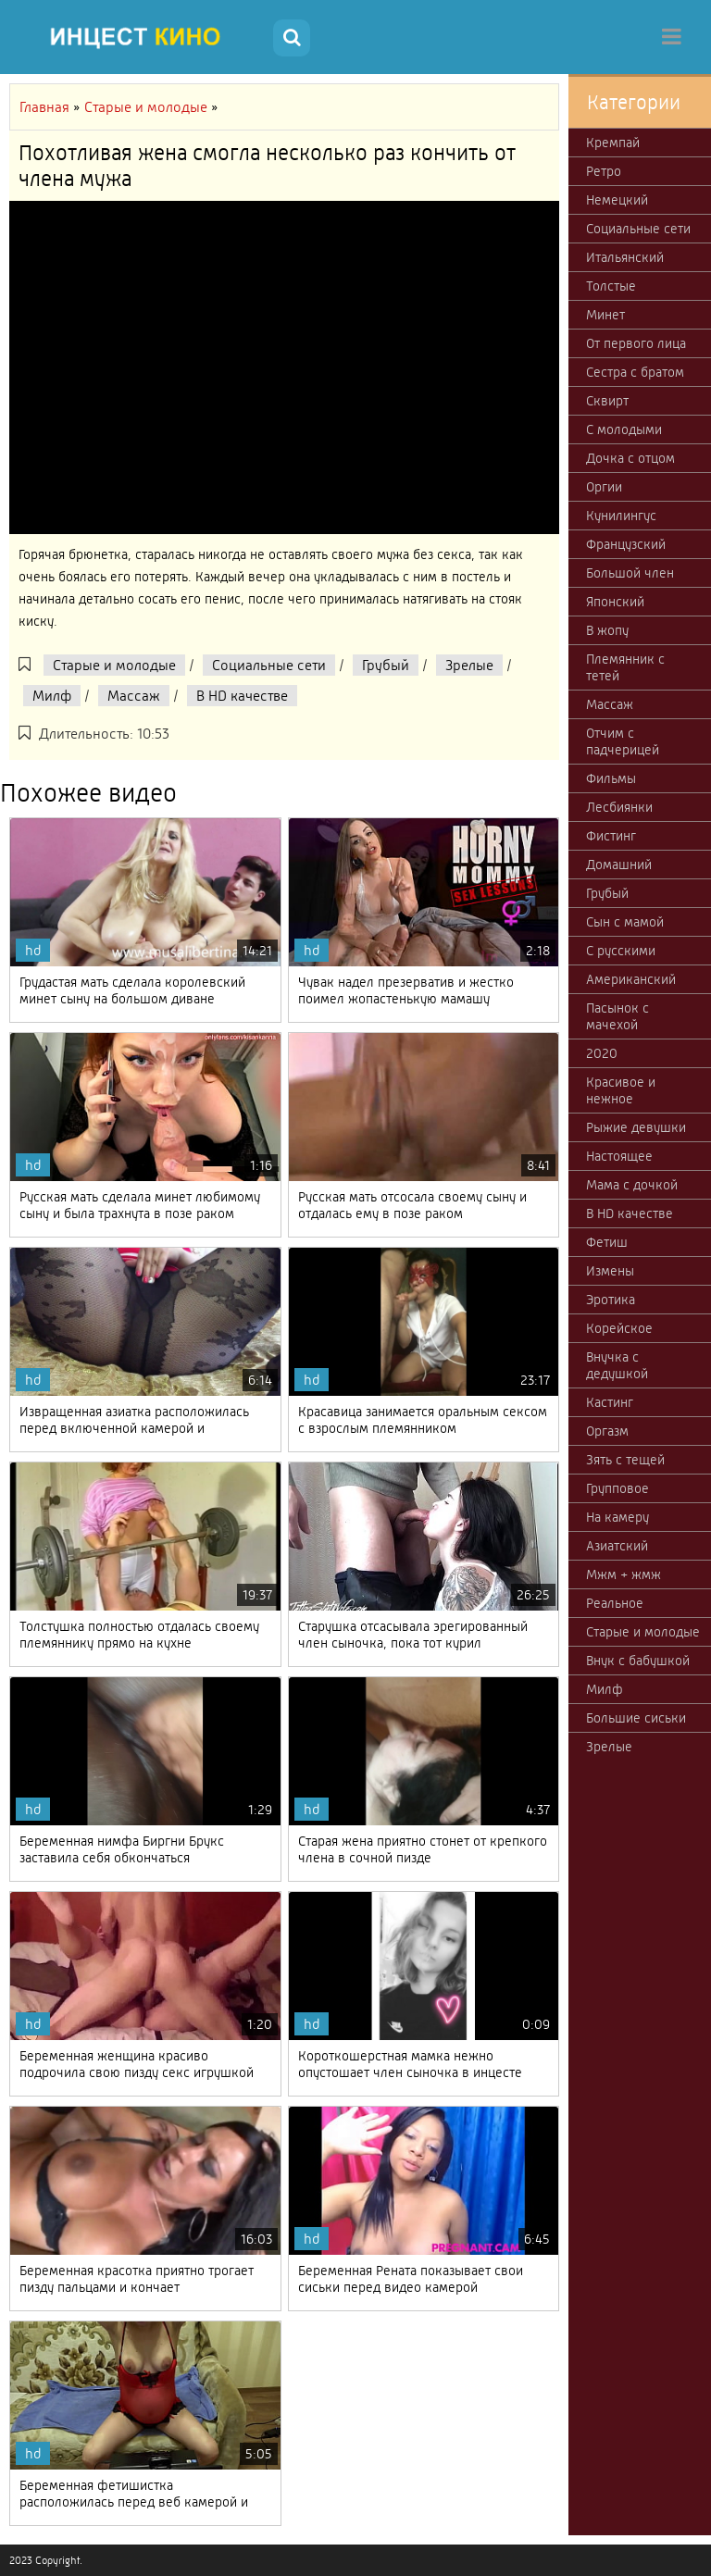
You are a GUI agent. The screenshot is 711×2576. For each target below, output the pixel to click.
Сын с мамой (625, 922)
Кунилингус (621, 515)
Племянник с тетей (625, 667)
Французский (626, 544)
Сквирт (607, 400)
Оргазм (607, 1431)
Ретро (603, 171)
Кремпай (613, 142)
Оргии (604, 487)
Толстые (611, 286)
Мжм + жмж (623, 1574)
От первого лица (636, 343)
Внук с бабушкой (638, 1660)
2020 (601, 1053)
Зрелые (469, 665)
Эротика (610, 1299)
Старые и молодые (114, 665)
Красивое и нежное (620, 1090)
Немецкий (617, 200)
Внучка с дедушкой (617, 1365)
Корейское (619, 1328)
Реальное (614, 1603)
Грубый (385, 665)
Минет (605, 314)
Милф (51, 695)
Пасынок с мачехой (617, 1016)
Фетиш (607, 1242)
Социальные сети (269, 665)
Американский (631, 979)
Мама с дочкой (632, 1184)
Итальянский (625, 257)
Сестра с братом (635, 372)
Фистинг (611, 836)
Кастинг (609, 1402)
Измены (610, 1271)
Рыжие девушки (636, 1127)
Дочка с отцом (630, 458)
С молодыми (624, 429)
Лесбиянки (619, 807)
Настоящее (619, 1156)
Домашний (619, 864)
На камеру (617, 1517)
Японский (615, 601)
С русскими (620, 950)
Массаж (133, 695)
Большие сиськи (636, 1718)
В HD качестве (242, 695)
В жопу (607, 630)
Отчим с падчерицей (622, 741)
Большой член (630, 573)
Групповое (617, 1488)
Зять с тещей (625, 1459)
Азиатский (617, 1545)
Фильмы (611, 778)
